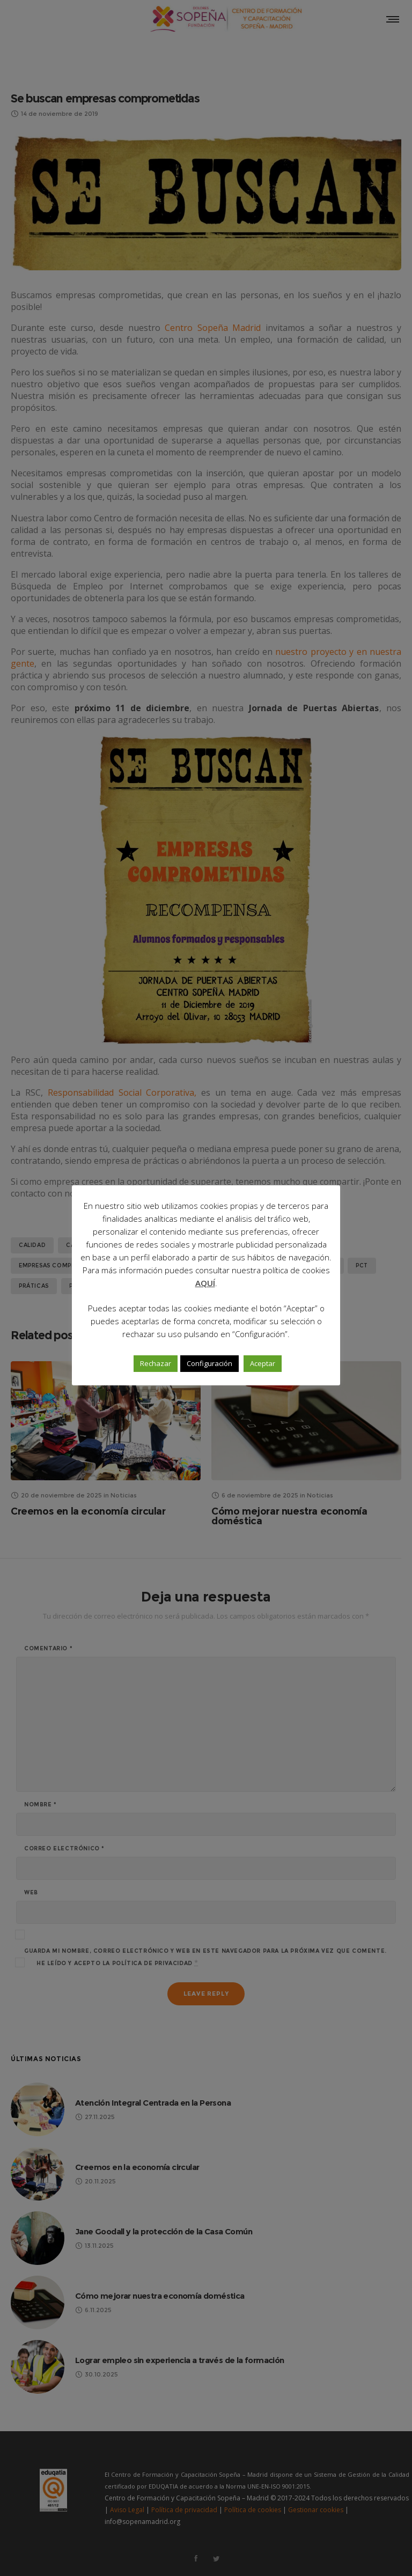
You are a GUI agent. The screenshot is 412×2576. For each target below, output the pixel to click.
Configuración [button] (209, 1363)
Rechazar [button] (155, 1363)
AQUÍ (205, 1283)
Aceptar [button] (262, 1363)
